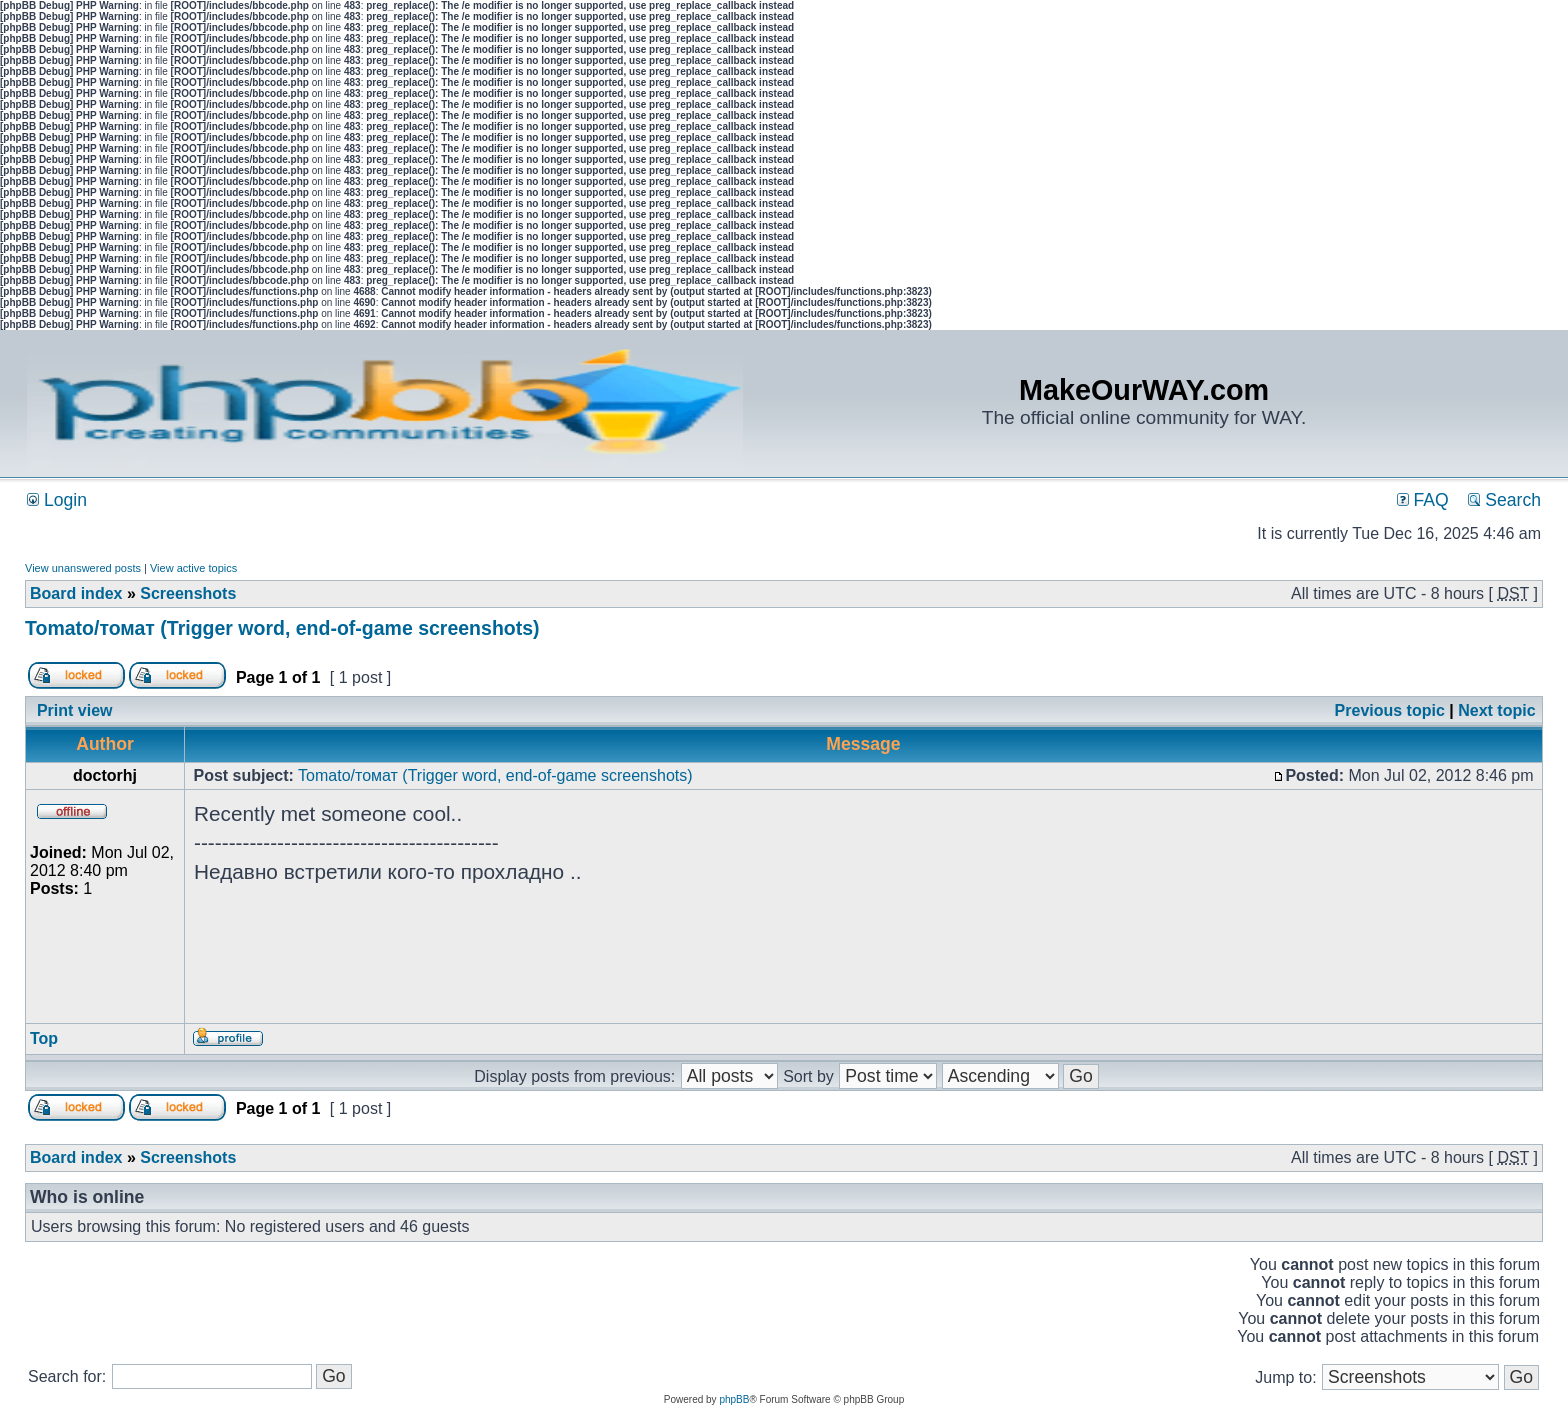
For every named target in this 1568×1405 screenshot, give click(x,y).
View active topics (193, 568)
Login (57, 500)
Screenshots (188, 593)
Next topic (1496, 710)
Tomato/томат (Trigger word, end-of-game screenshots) (282, 628)
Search (1504, 500)
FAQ (1423, 500)
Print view (75, 710)
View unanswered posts (83, 568)
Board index (76, 593)
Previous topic (1390, 710)
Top (44, 1038)
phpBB (734, 1399)
